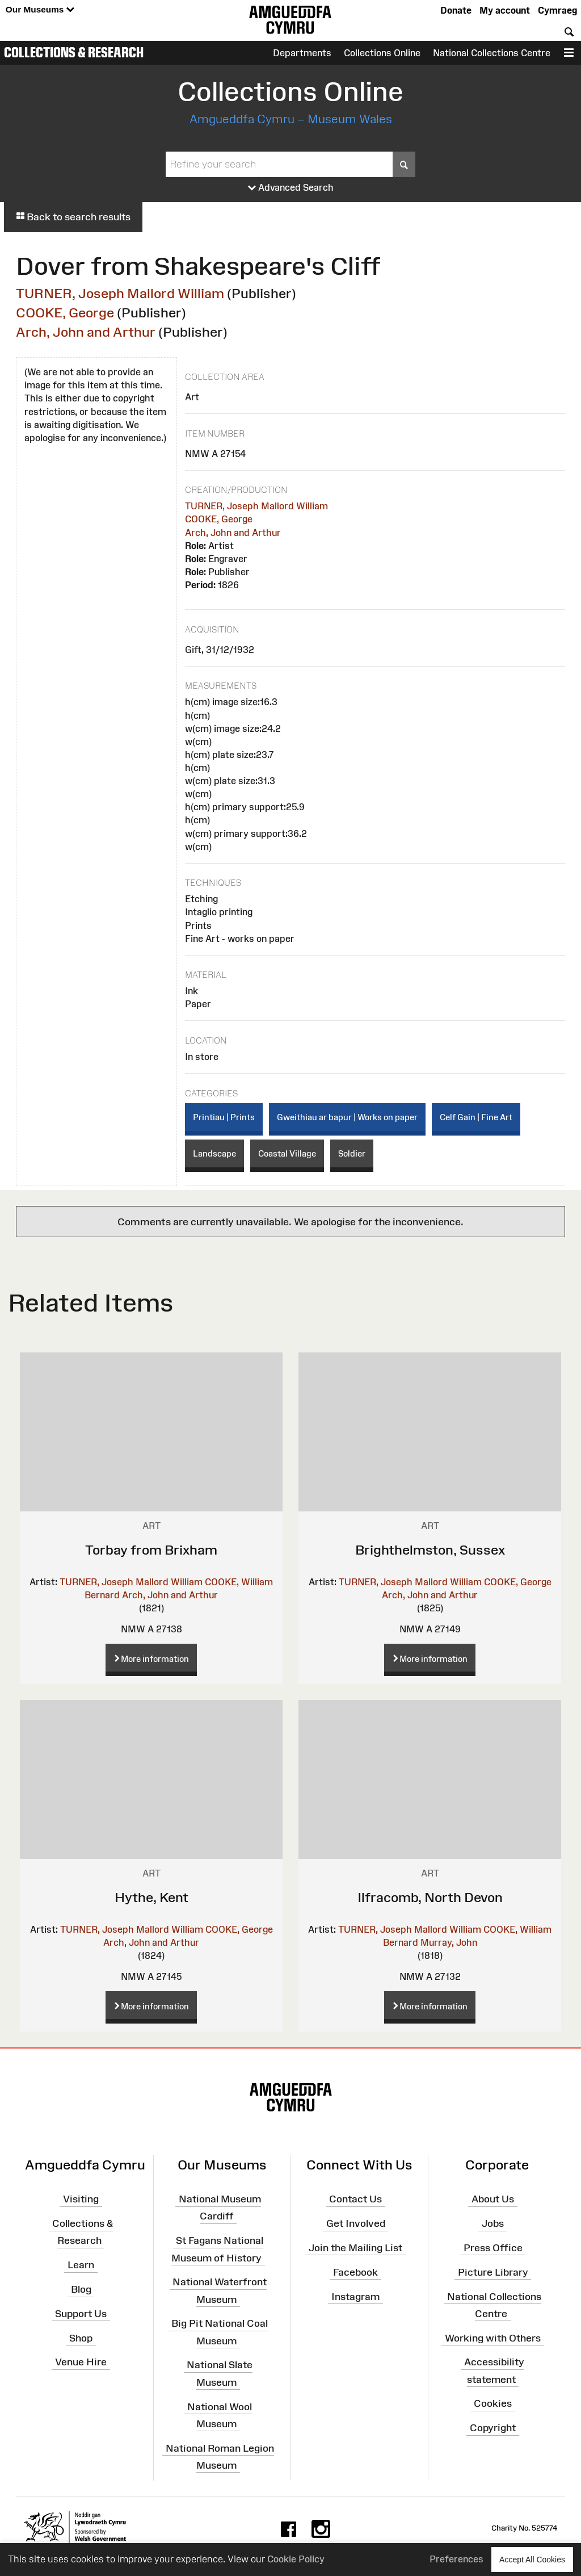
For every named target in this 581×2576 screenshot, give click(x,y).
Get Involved (355, 2223)
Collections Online (382, 53)
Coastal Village (287, 1153)
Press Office (493, 2248)
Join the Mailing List (355, 2248)
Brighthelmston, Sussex (430, 1549)
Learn (81, 2265)
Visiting (81, 2199)
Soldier (351, 1153)
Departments (302, 53)
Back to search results (73, 217)
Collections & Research (74, 52)
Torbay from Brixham (151, 1549)
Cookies (493, 2403)
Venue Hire (81, 2362)
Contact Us (355, 2199)
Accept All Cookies (532, 2559)
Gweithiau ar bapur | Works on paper (347, 1117)
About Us (492, 2199)
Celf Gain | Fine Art (476, 1117)
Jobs (493, 2223)
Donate (455, 10)
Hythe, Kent (151, 1897)
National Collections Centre (491, 53)
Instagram (355, 2296)
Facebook (355, 2272)
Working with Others (493, 2337)
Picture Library (493, 2272)
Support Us (81, 2313)
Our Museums (40, 10)
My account (504, 10)
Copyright (493, 2427)
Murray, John (448, 1942)
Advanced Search (291, 188)
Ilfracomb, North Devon (430, 1897)
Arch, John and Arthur (85, 332)
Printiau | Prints (224, 1117)
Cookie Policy (296, 2559)
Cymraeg (557, 10)
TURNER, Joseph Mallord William (120, 293)
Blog (81, 2289)
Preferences (456, 2559)
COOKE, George (65, 312)
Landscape (214, 1153)
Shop (80, 2337)
